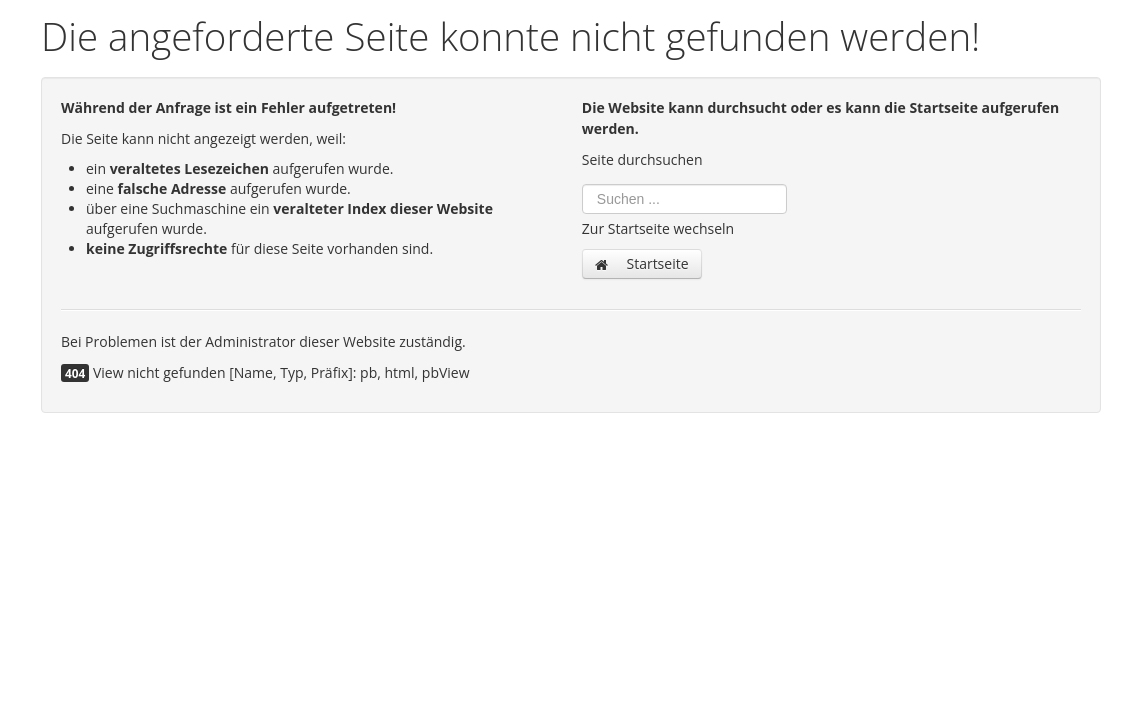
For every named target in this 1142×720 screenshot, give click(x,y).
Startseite (642, 263)
